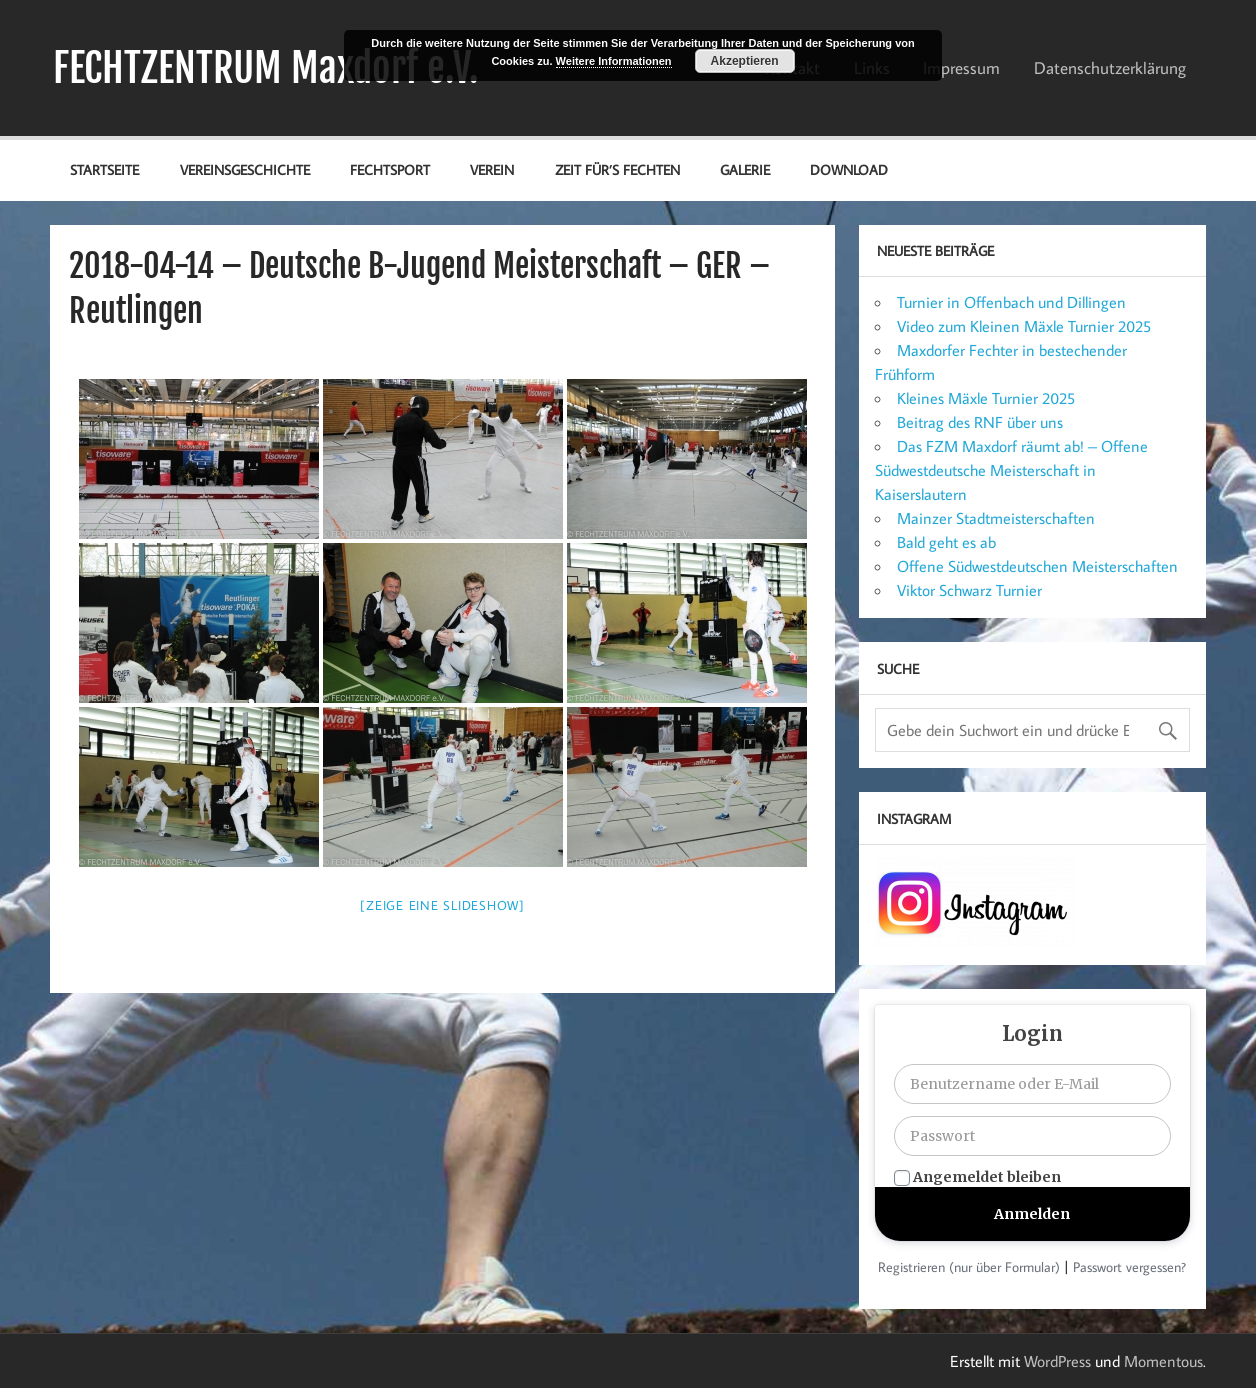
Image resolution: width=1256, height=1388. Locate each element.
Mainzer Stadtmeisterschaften (996, 518)
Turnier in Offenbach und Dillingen (1011, 302)
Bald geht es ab (946, 542)
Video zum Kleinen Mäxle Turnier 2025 (1024, 326)
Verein (492, 169)
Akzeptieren (745, 61)
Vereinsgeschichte (245, 169)
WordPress (1057, 1361)
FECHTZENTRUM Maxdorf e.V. (266, 68)
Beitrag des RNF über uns (980, 422)
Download (849, 169)
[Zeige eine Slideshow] (442, 905)
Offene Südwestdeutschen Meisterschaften (1037, 566)
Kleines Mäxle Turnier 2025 (986, 398)
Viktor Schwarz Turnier (969, 590)
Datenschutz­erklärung (1110, 68)
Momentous (1163, 1361)
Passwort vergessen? (1129, 1267)
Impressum (961, 68)
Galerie (745, 169)
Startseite (104, 169)
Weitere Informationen (614, 61)
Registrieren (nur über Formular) (969, 1267)
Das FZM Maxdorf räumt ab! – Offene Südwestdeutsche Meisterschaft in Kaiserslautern (1011, 470)
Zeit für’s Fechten (617, 169)
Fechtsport (390, 169)
